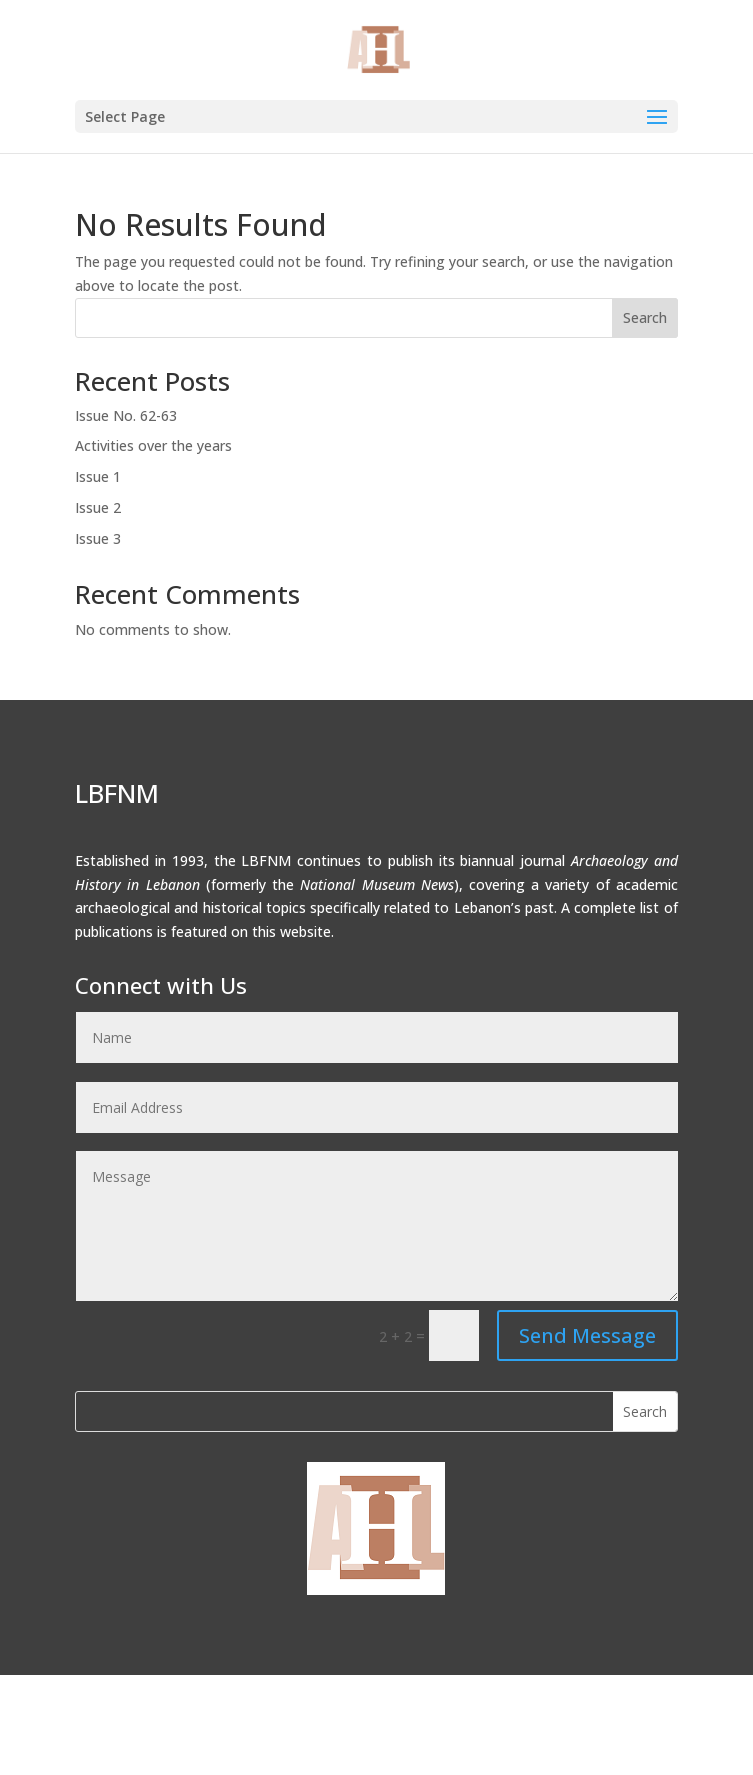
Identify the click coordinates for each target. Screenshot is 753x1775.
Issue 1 (98, 476)
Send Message (587, 1335)
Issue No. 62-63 (126, 415)
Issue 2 (98, 507)
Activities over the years (153, 445)
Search (645, 317)
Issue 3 (98, 538)
